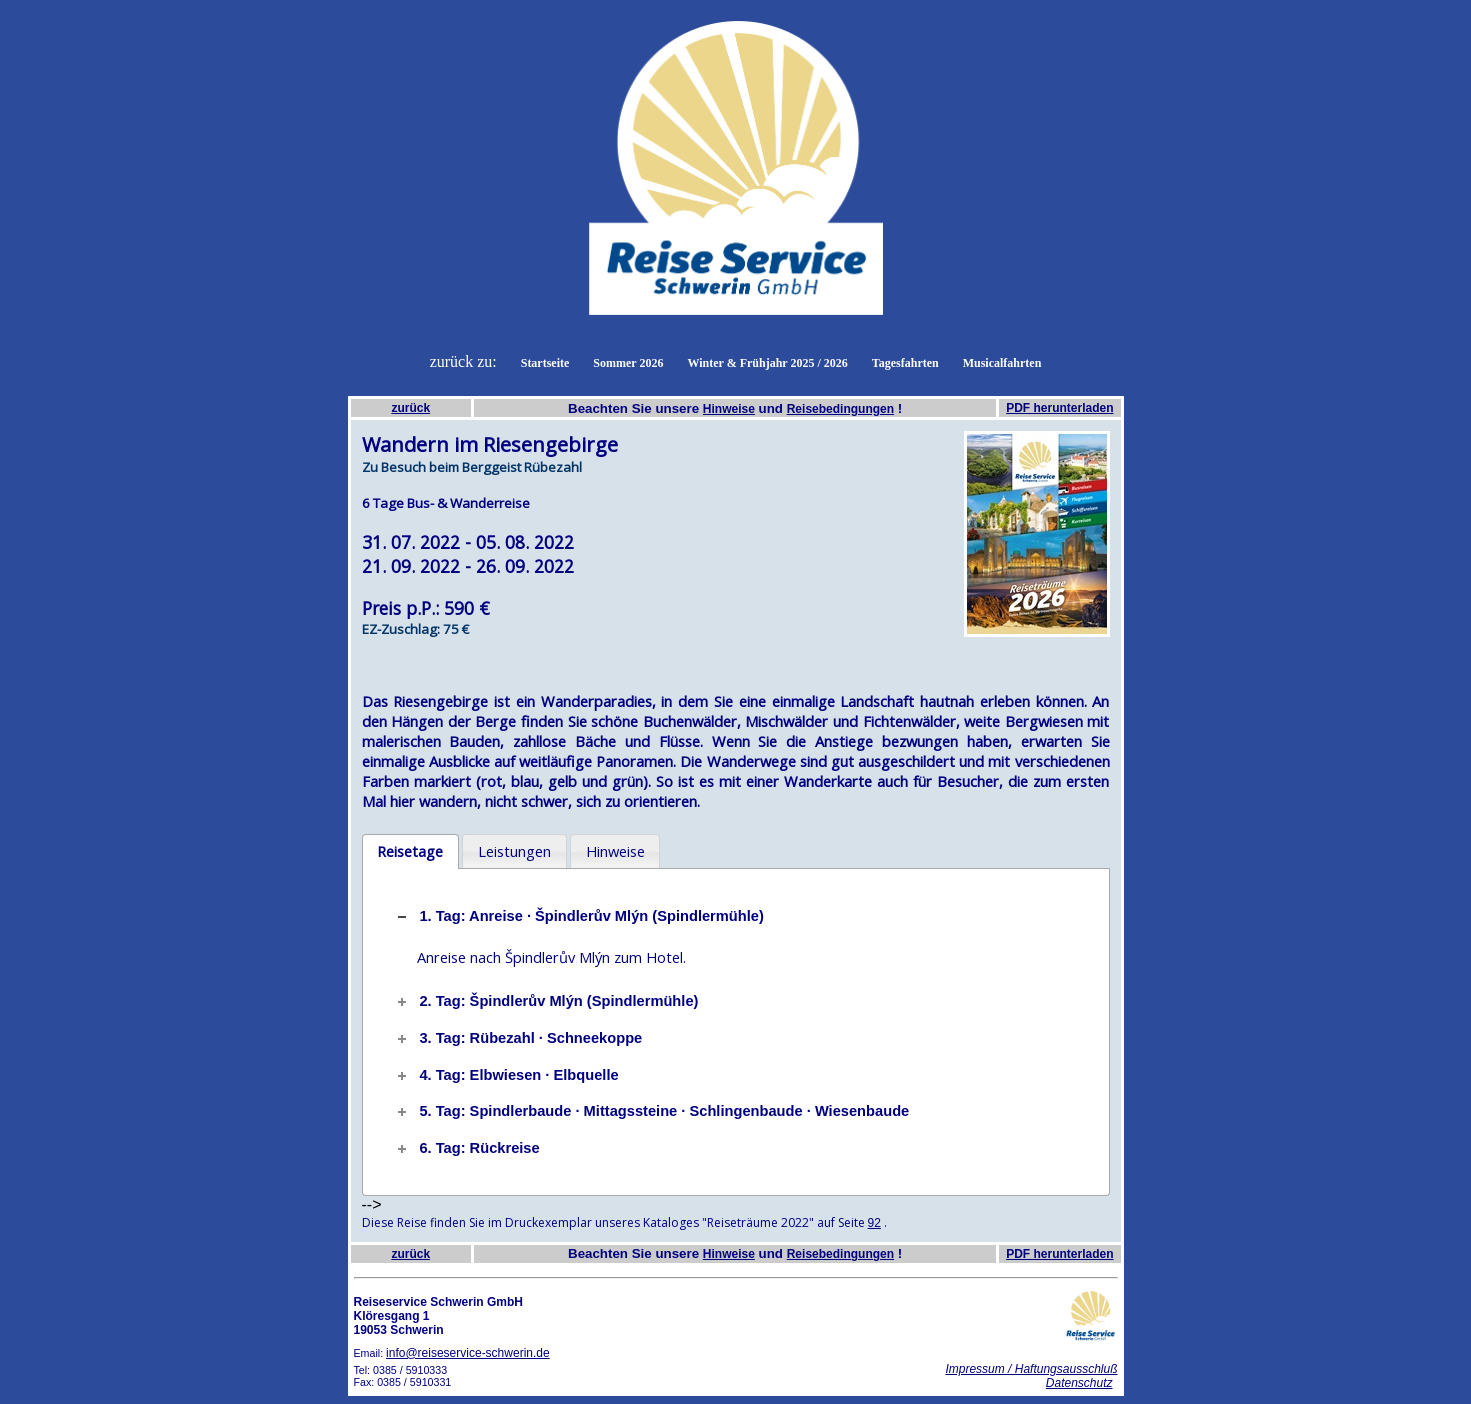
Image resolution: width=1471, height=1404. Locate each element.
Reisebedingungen (840, 409)
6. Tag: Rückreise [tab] (466, 1148)
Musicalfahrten (1002, 363)
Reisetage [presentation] (410, 851)
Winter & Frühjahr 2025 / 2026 (767, 363)
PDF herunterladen (1059, 408)
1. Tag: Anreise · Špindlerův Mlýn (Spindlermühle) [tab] (578, 916)
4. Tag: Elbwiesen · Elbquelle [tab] (506, 1075)
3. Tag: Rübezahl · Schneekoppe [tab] (518, 1038)
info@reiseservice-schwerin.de (468, 1353)
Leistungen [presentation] (514, 851)
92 (874, 1223)
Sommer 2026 (628, 363)
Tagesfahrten (905, 363)
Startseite (545, 363)
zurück (410, 408)
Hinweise (729, 409)
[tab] (410, 852)
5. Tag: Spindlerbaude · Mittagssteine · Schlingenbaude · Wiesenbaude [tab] (651, 1111)
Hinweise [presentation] (615, 851)
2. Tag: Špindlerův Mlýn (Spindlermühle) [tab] (546, 1001)
